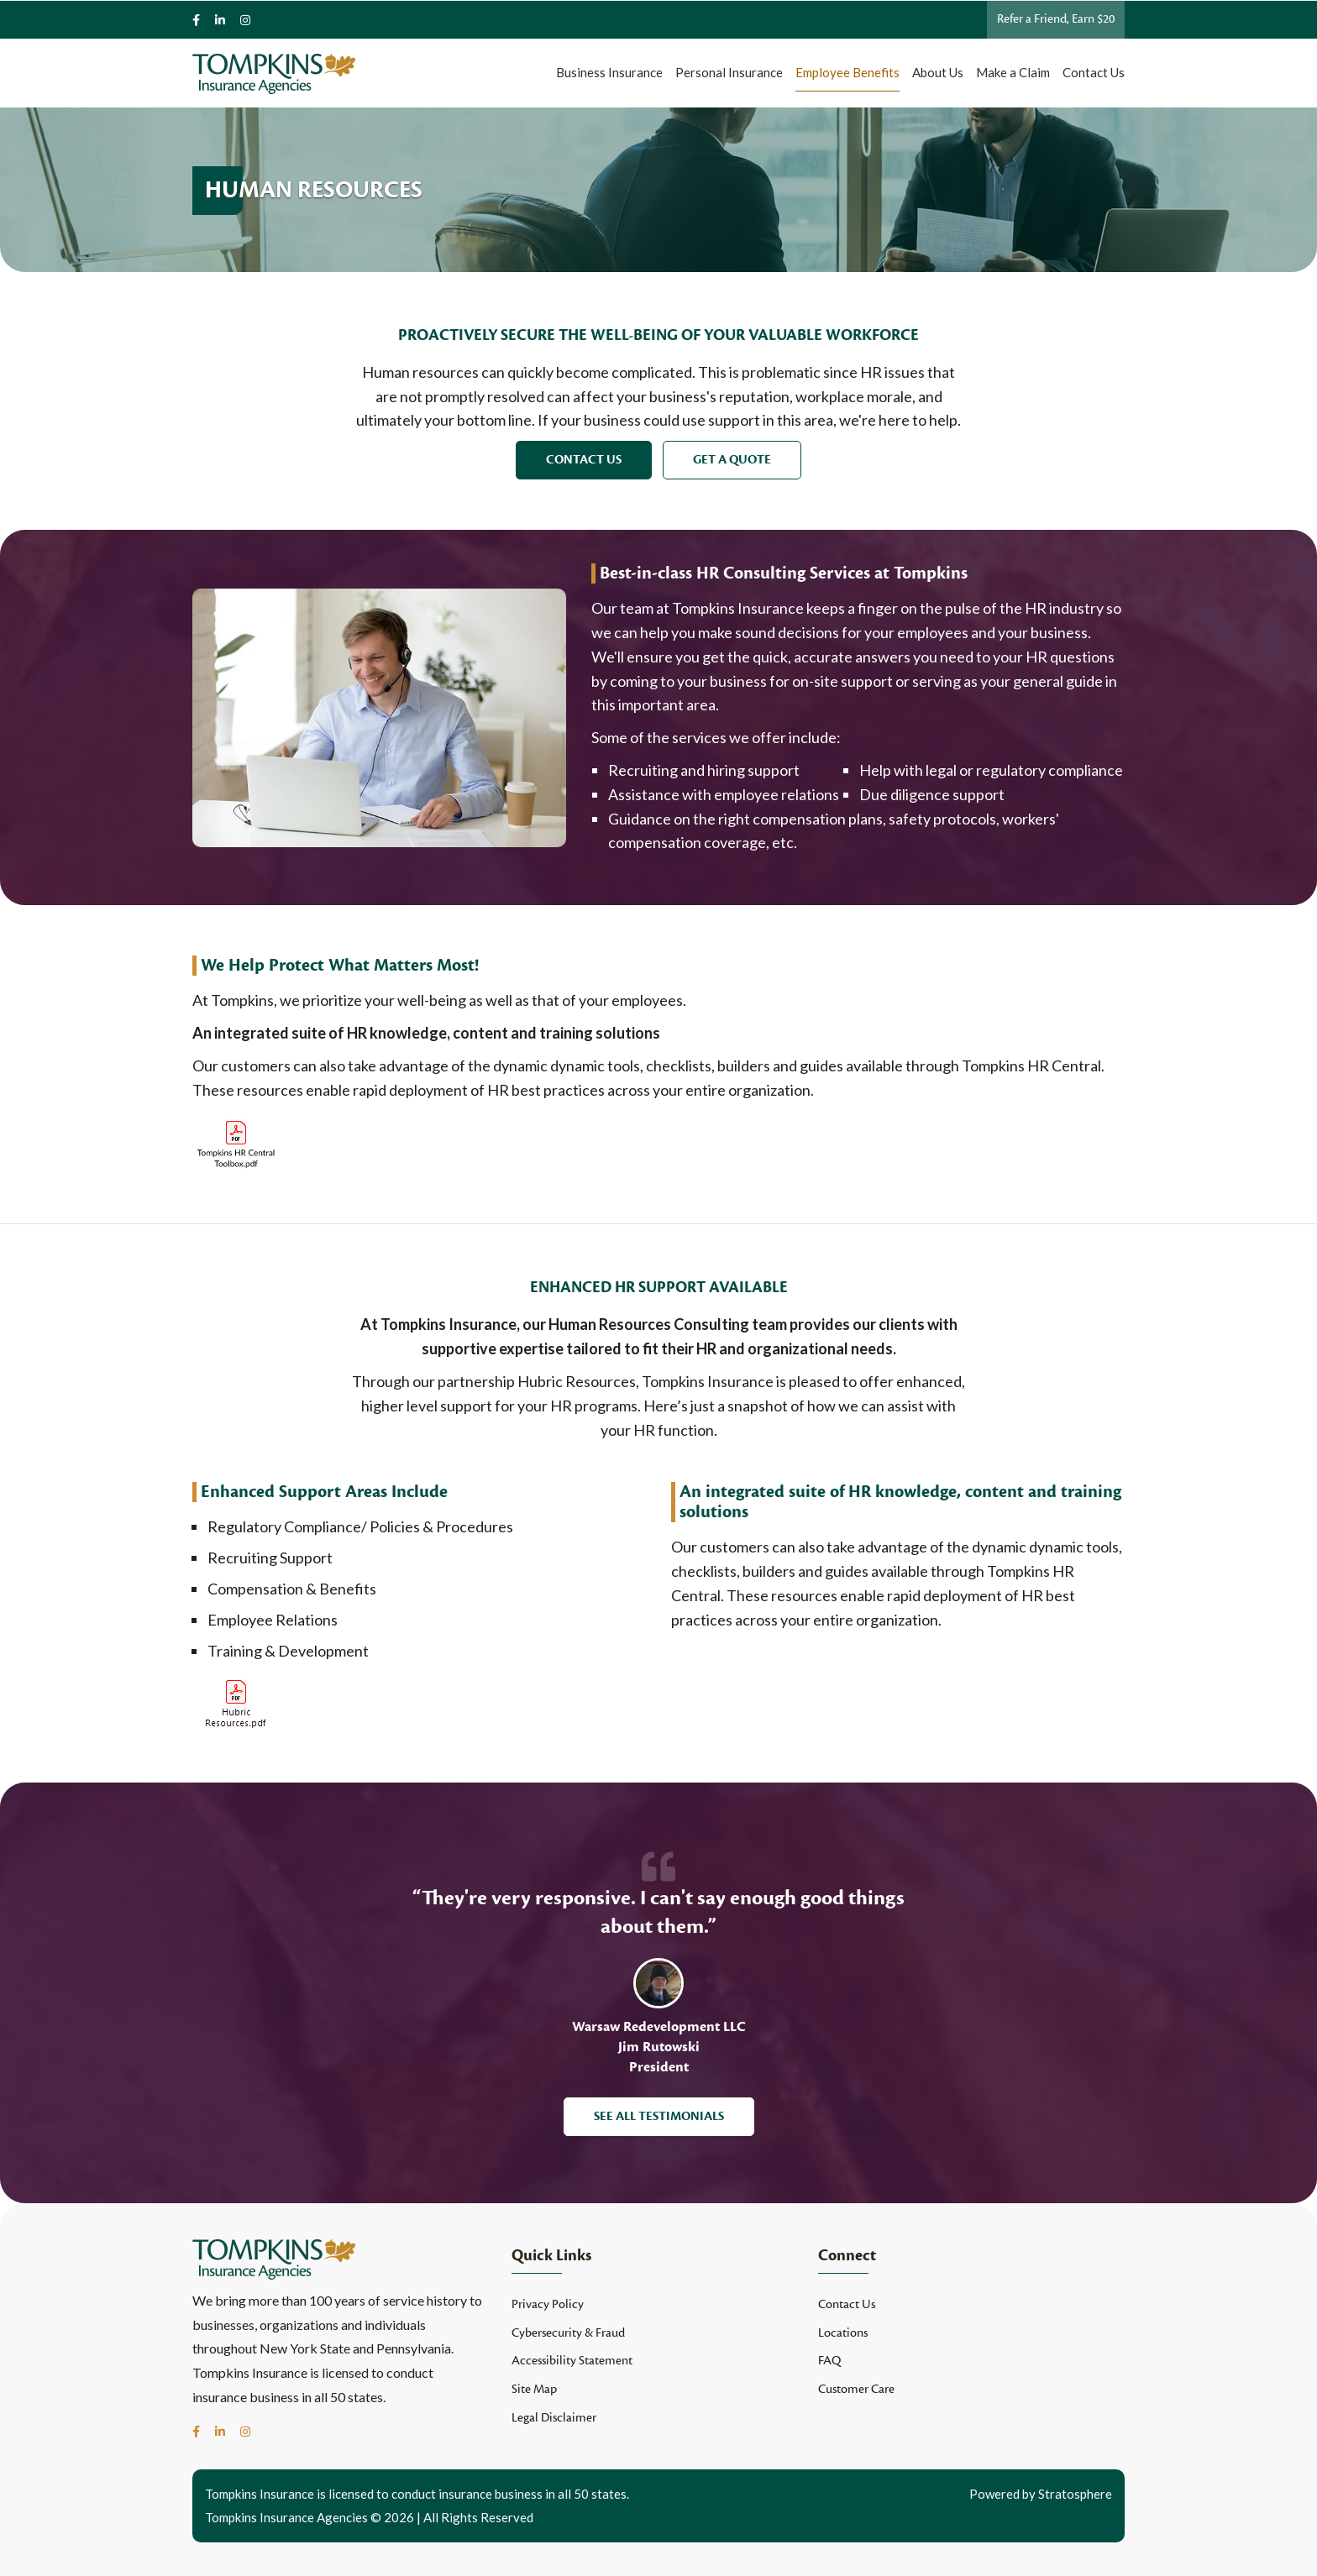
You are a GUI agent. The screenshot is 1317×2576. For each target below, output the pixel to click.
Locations (843, 2333)
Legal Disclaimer (554, 2418)
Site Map (534, 2389)
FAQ (829, 2361)
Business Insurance (609, 72)
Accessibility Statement (572, 2361)
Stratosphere (1075, 2493)
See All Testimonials (659, 2116)
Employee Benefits (847, 72)
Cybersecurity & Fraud (568, 2333)
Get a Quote (732, 460)
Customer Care (856, 2389)
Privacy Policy (548, 2304)
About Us (937, 72)
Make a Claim (1013, 72)
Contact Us (1094, 72)
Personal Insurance (729, 72)
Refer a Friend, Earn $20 (1056, 19)
